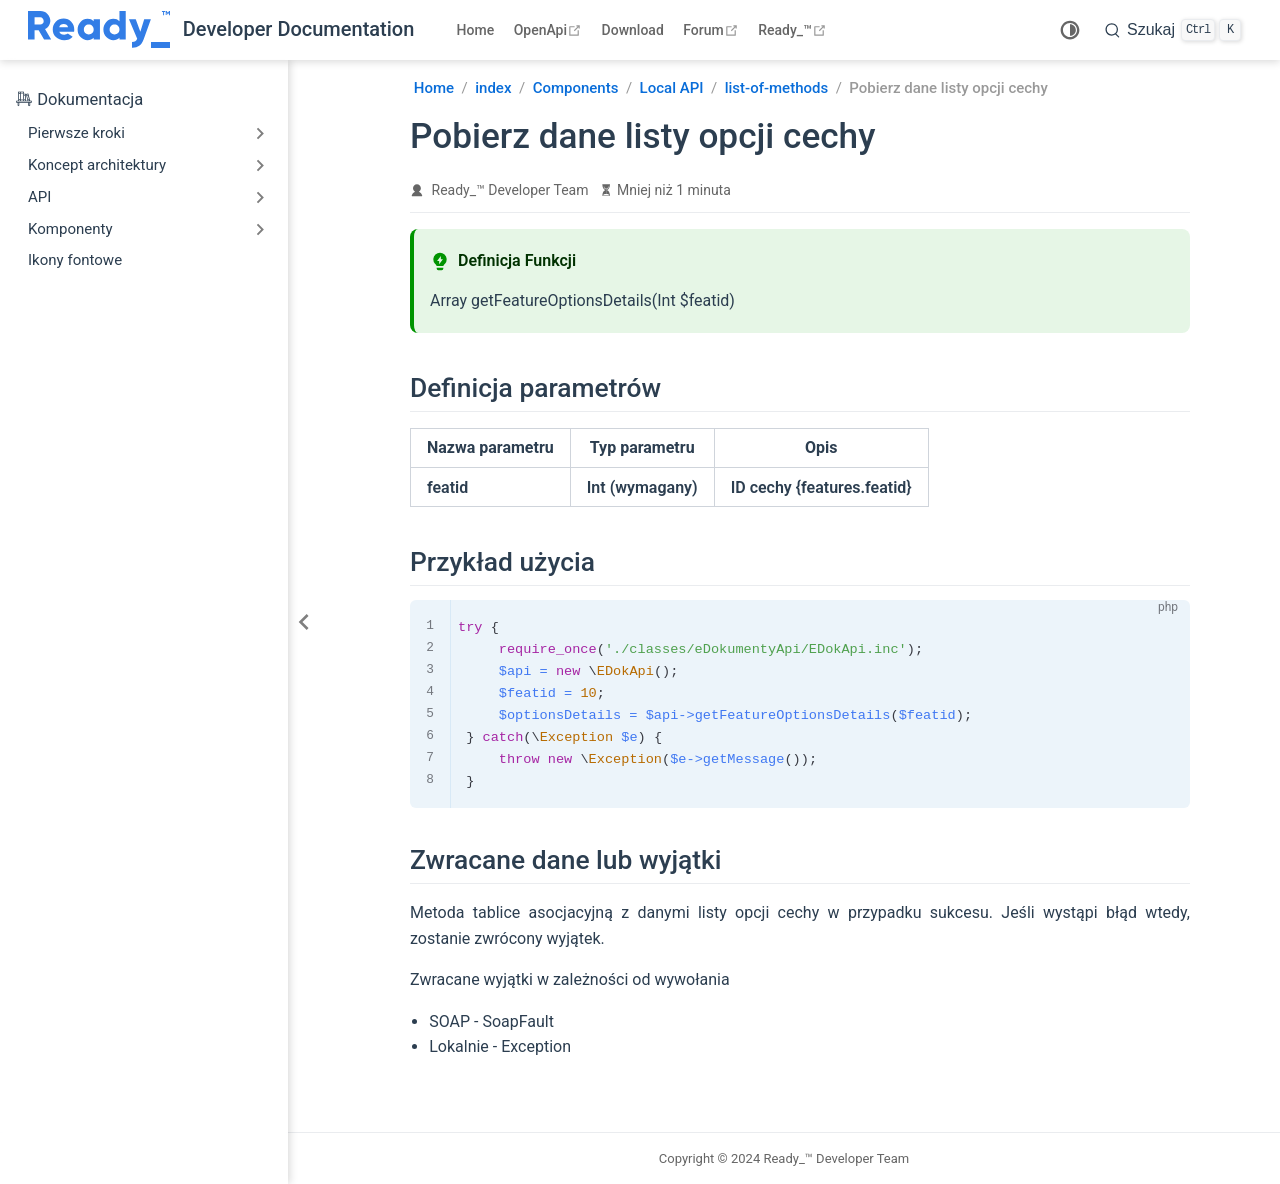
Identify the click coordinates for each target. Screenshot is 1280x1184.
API (39, 197)
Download (633, 30)
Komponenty (70, 229)
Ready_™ (794, 30)
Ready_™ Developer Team (510, 190)
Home (476, 30)
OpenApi (550, 30)
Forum (712, 30)
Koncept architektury (97, 165)
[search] (1173, 30)
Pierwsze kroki (76, 133)
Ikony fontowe (75, 260)
